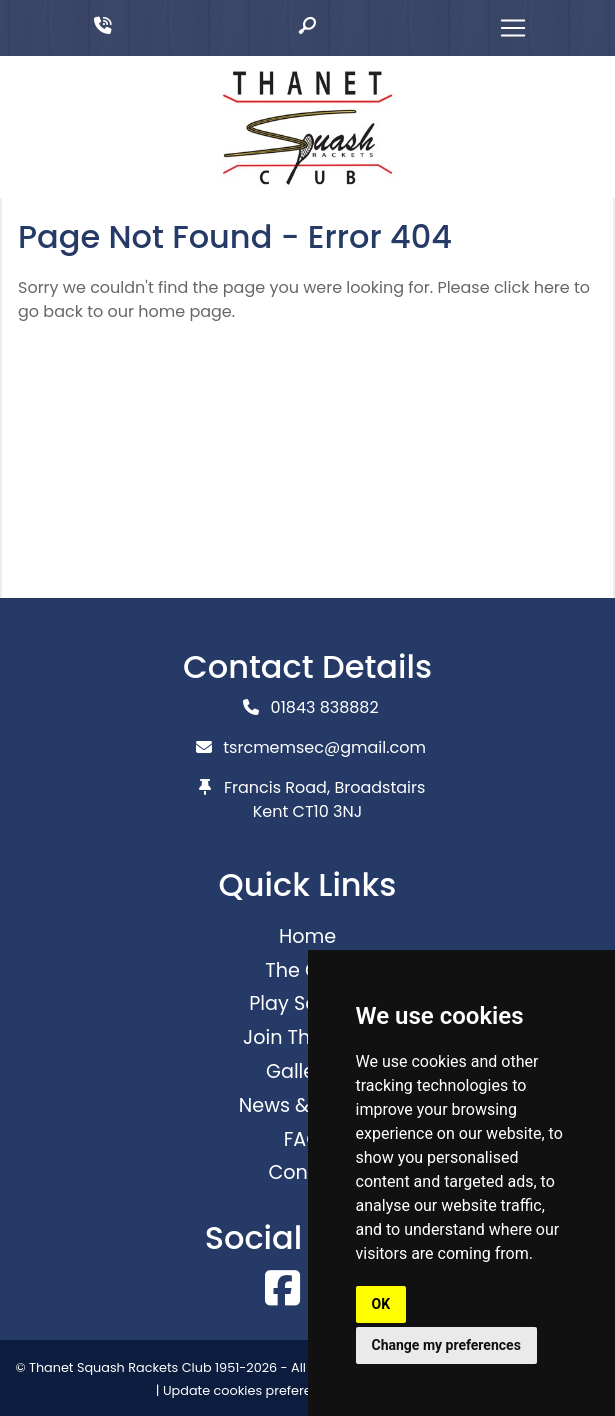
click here (532, 287)
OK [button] (381, 1304)
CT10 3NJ (328, 811)
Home (307, 936)
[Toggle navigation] (513, 28)
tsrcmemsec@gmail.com (324, 747)
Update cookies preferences (252, 1390)
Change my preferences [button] (446, 1345)
